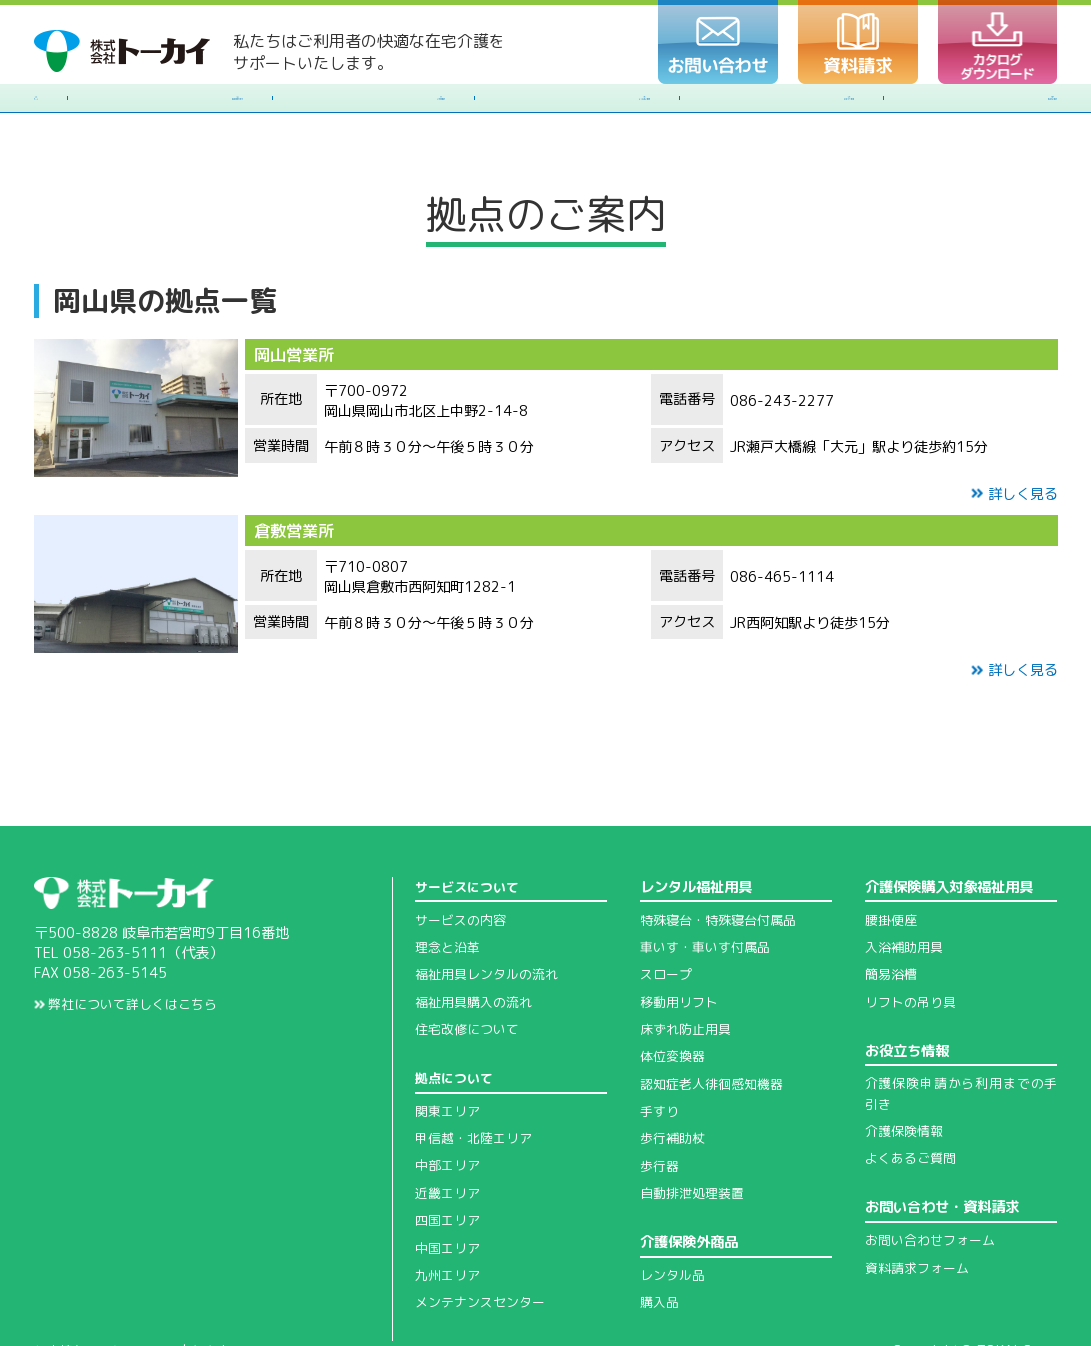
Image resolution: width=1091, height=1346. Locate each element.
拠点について (457, 1020)
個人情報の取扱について (111, 1293)
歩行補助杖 (675, 1080)
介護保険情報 (907, 1073)
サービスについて (471, 828)
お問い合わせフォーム (935, 1182)
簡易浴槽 (893, 916)
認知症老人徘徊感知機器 (717, 1025)
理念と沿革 (450, 889)
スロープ (668, 916)
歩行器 (661, 1107)
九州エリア (450, 1217)
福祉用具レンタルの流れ (492, 916)
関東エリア (450, 1052)
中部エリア (450, 1107)
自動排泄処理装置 (696, 1135)
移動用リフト (682, 943)
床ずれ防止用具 (689, 971)
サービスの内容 (464, 861)
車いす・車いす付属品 (710, 889)
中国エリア (450, 1189)
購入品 (661, 1244)
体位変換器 (675, 998)
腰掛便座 (893, 861)
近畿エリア (450, 1134)
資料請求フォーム (921, 1209)
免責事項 (230, 1293)
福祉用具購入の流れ (478, 943)
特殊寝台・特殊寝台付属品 (724, 861)
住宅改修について (471, 971)
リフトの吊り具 (914, 943)
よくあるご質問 (914, 1100)
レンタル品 (675, 1217)
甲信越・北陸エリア (478, 1080)
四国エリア (450, 1162)
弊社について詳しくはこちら (133, 946)
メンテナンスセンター (485, 1244)
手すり (661, 1053)
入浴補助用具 (907, 889)
